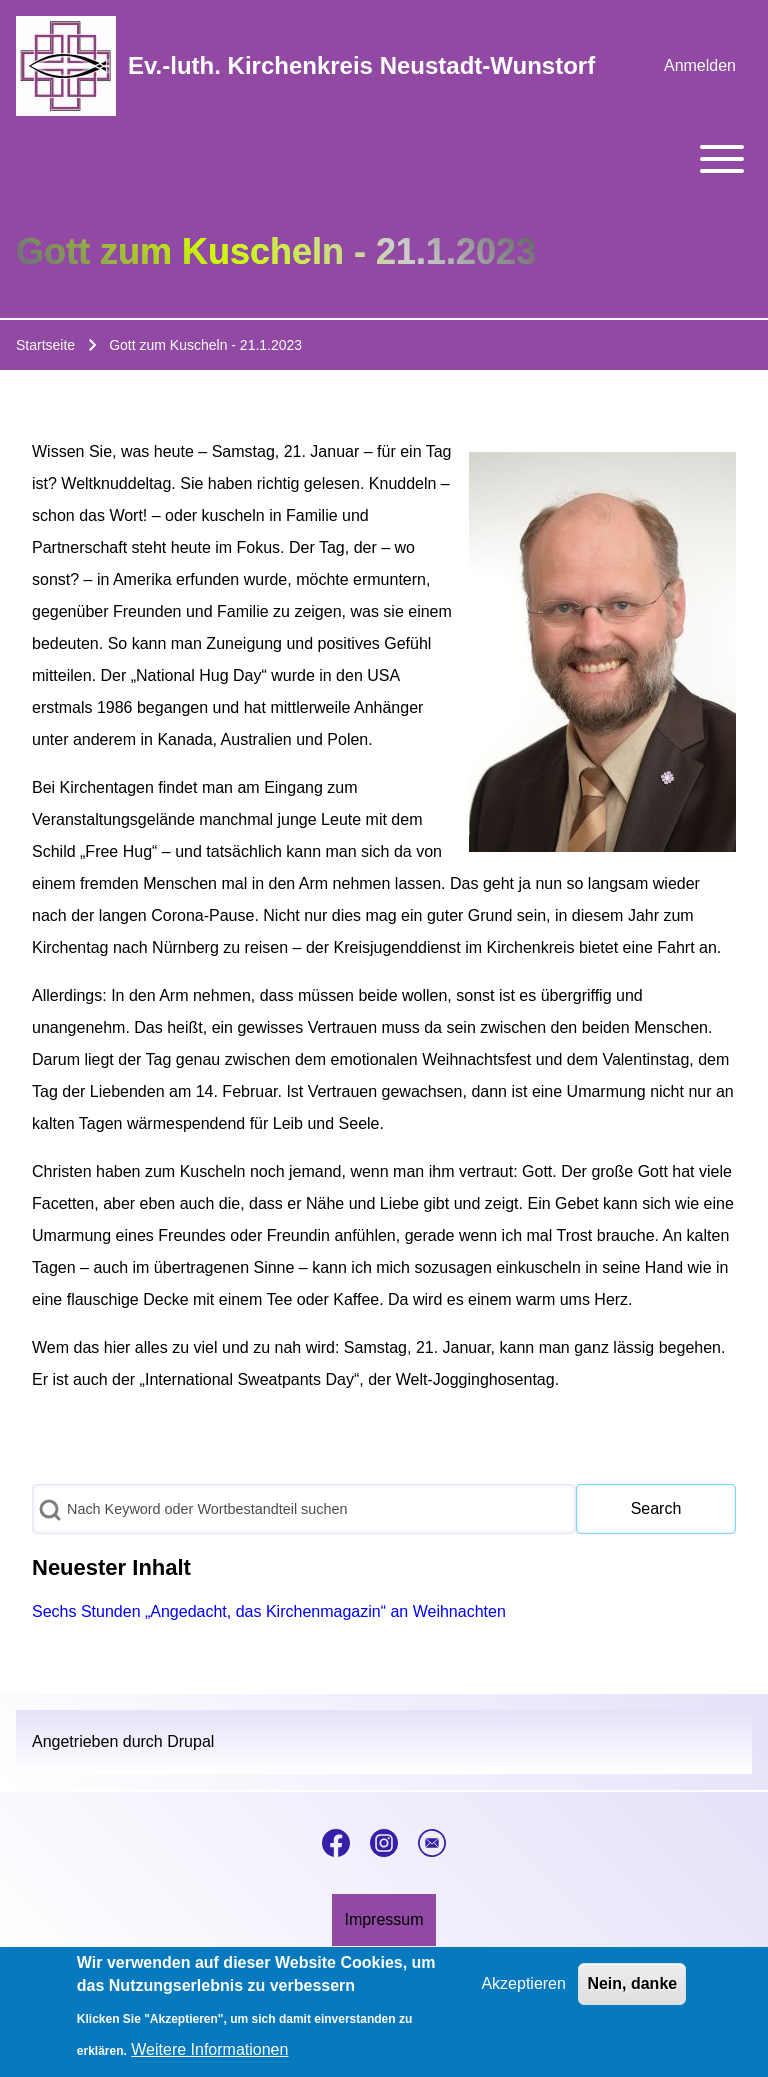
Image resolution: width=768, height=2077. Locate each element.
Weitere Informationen (209, 2057)
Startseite (45, 345)
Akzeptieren (523, 1991)
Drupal (190, 1741)
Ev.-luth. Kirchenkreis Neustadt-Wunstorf (361, 65)
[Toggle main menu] (384, 159)
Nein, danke (632, 1991)
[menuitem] (700, 66)
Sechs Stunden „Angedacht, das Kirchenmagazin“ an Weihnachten (269, 1611)
